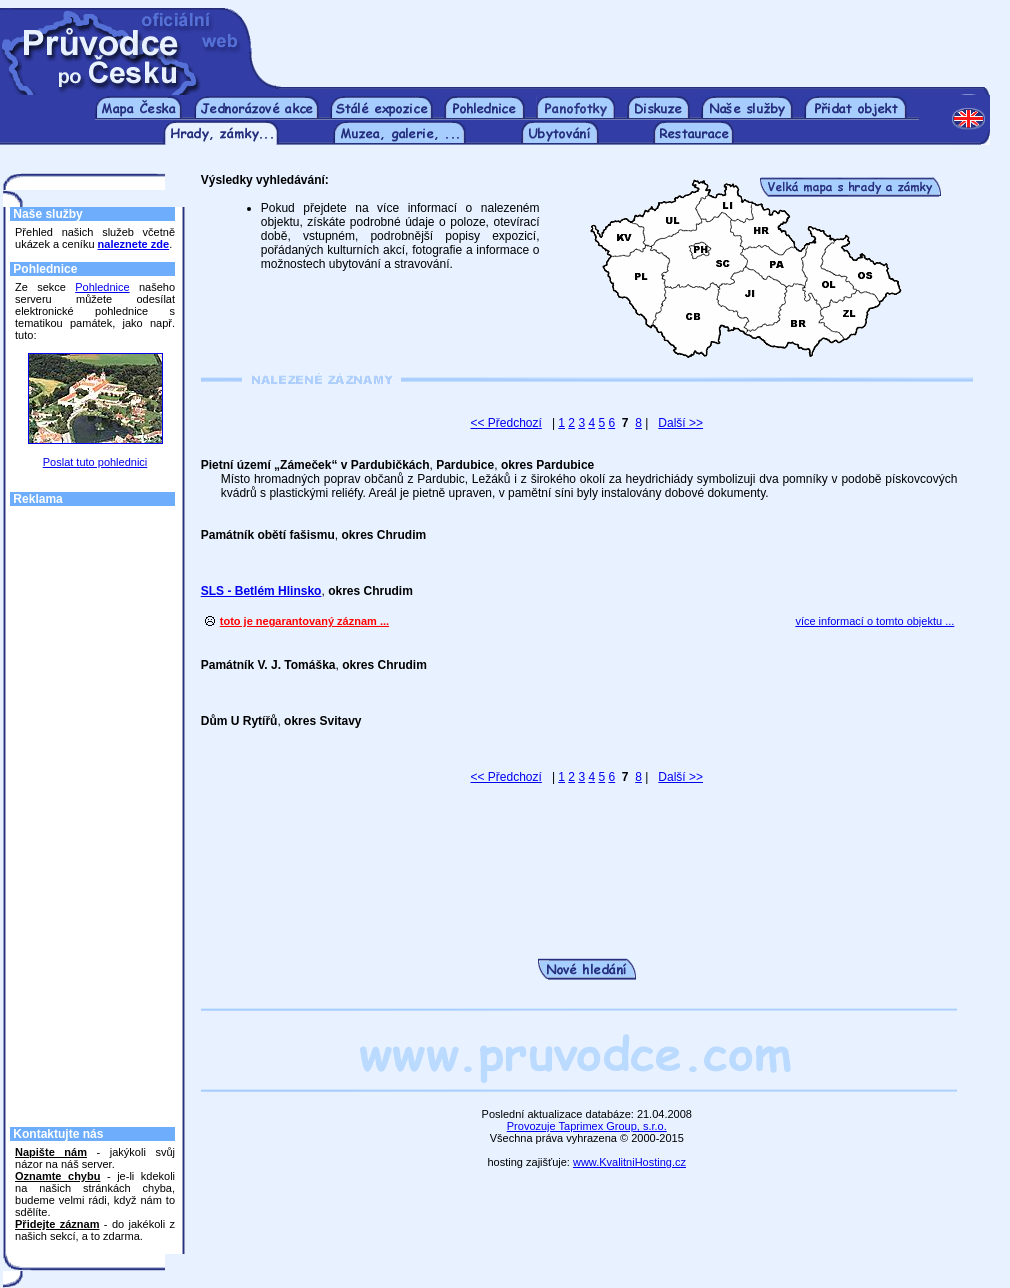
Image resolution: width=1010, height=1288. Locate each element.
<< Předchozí (505, 423)
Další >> (680, 423)
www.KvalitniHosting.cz (629, 1162)
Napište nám (51, 1152)
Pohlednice (102, 287)
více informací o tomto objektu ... (874, 621)
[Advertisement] (633, 38)
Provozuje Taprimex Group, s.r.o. (587, 1126)
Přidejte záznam (57, 1224)
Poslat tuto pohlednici (95, 462)
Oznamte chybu (57, 1176)
